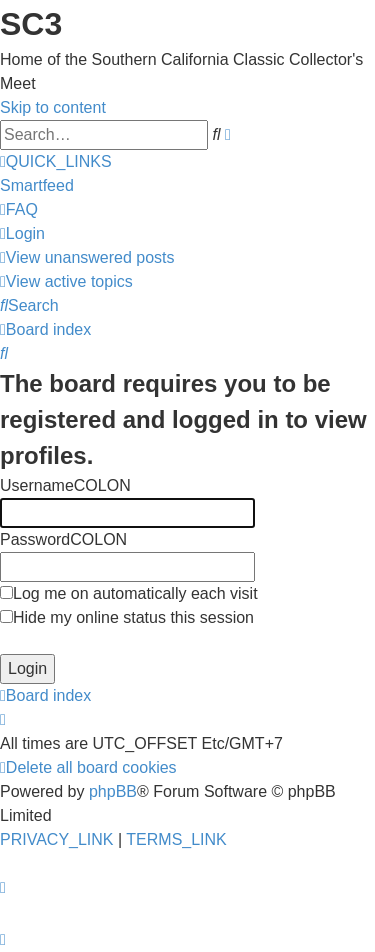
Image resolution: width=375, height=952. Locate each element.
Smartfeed (37, 185)
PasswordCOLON (63, 539)
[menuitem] (19, 209)
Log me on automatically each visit (129, 593)
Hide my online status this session (127, 617)
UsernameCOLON (65, 485)
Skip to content (53, 107)
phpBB (113, 791)
